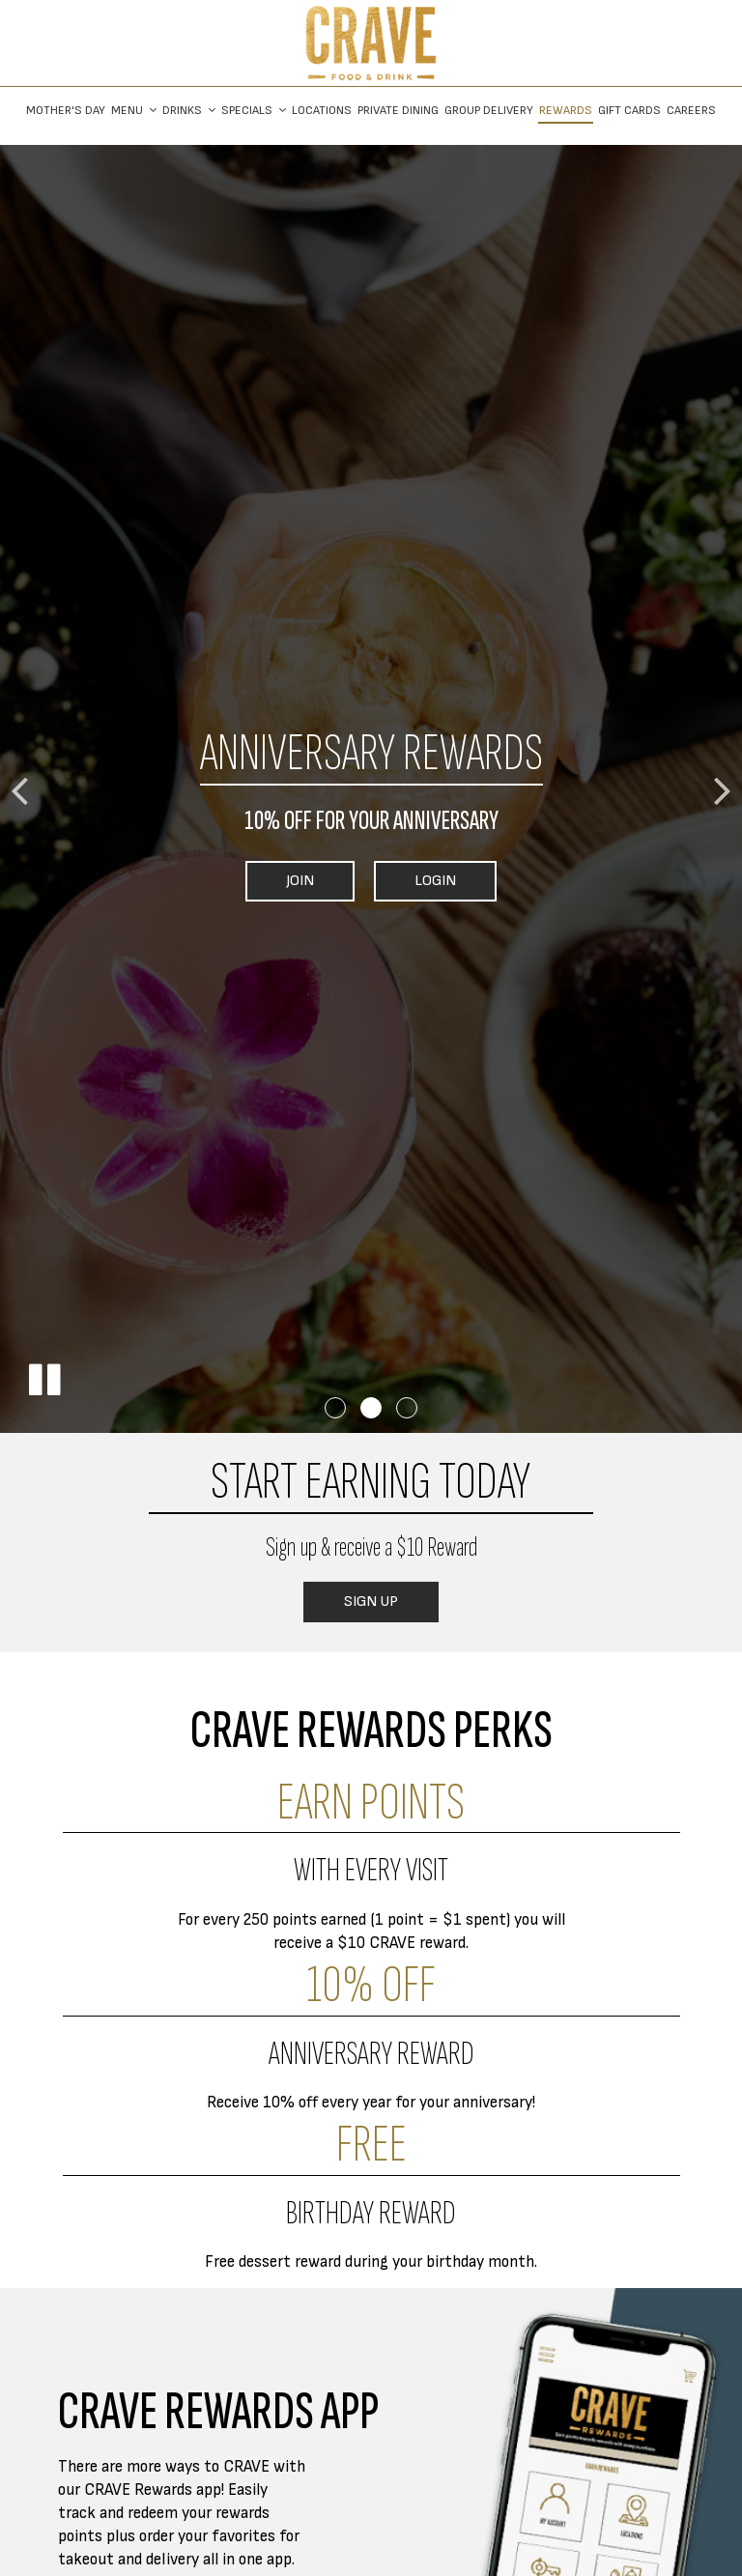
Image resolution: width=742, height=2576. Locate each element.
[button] (43, 1379)
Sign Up (350, 1606)
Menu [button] (134, 110)
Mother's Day (65, 110)
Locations (322, 110)
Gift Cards (629, 110)
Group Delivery (488, 110)
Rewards (565, 110)
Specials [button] (253, 110)
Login (415, 886)
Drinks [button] (188, 110)
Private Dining (398, 110)
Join (279, 886)
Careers (691, 110)
